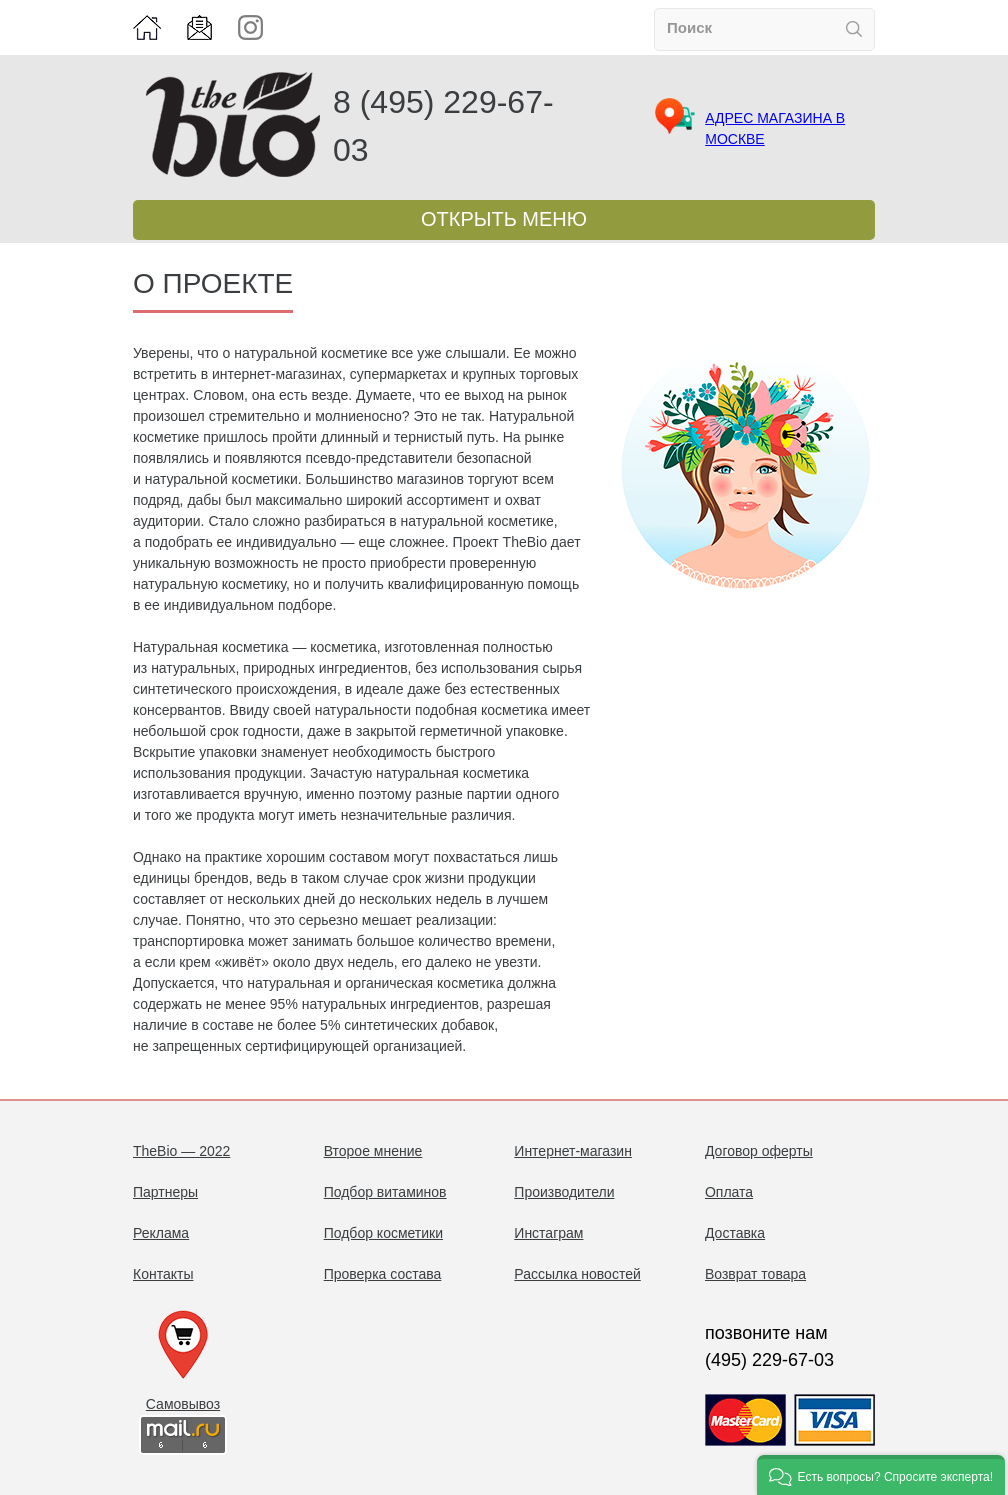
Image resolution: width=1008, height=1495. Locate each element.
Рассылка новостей (577, 1274)
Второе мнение (373, 1151)
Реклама (161, 1233)
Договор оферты (759, 1151)
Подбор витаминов (385, 1192)
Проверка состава (383, 1274)
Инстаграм (548, 1233)
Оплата (729, 1192)
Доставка (735, 1233)
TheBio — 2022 (181, 1151)
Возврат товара (755, 1274)
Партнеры (165, 1192)
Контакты (163, 1274)
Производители (564, 1192)
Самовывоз (183, 1404)
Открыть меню (504, 219)
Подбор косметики (383, 1233)
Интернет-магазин (573, 1151)
